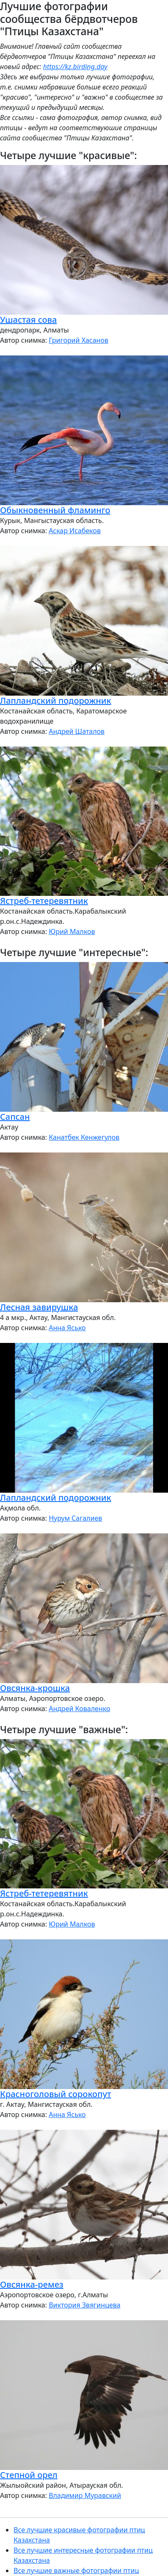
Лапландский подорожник (55, 700)
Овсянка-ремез (31, 2284)
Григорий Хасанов (78, 340)
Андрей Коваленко (79, 1708)
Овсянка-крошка (35, 1688)
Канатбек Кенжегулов (84, 1137)
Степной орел (29, 2475)
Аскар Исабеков (75, 530)
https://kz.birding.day (75, 66)
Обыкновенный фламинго (55, 510)
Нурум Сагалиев (75, 1518)
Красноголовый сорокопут (55, 2094)
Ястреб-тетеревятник (44, 900)
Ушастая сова (28, 319)
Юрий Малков (72, 931)
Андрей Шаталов (77, 731)
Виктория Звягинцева (84, 2305)
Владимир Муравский (85, 2495)
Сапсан (15, 1116)
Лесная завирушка (39, 1307)
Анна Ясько (67, 1327)
